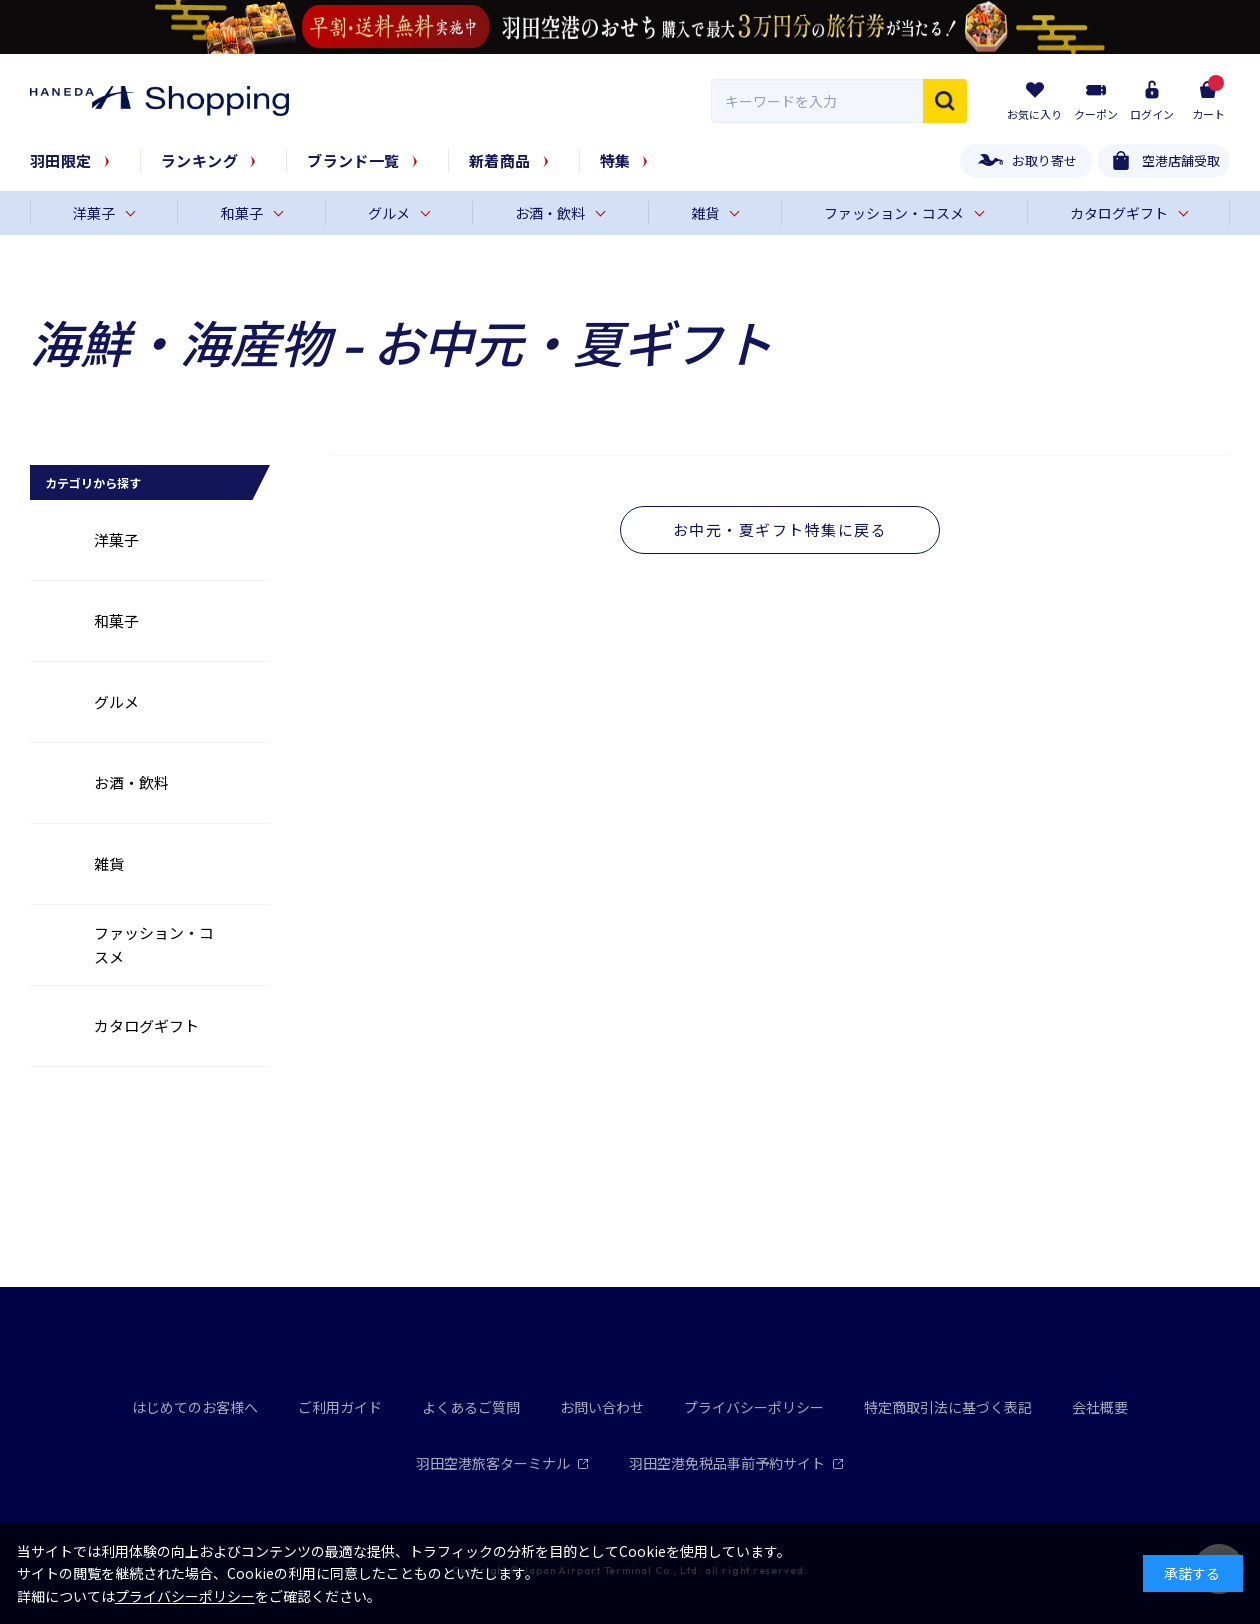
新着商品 (500, 160)
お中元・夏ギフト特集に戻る (780, 529)
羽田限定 (61, 160)
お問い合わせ (602, 1407)
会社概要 (1100, 1407)
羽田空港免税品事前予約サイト (736, 1463)
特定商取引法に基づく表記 (948, 1407)
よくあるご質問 (471, 1407)
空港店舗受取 (1181, 160)
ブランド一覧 (353, 160)
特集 (615, 160)
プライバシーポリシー (754, 1407)
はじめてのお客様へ (195, 1407)
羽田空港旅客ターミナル (502, 1463)
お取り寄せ (1044, 160)
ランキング (199, 160)
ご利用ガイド (340, 1407)
